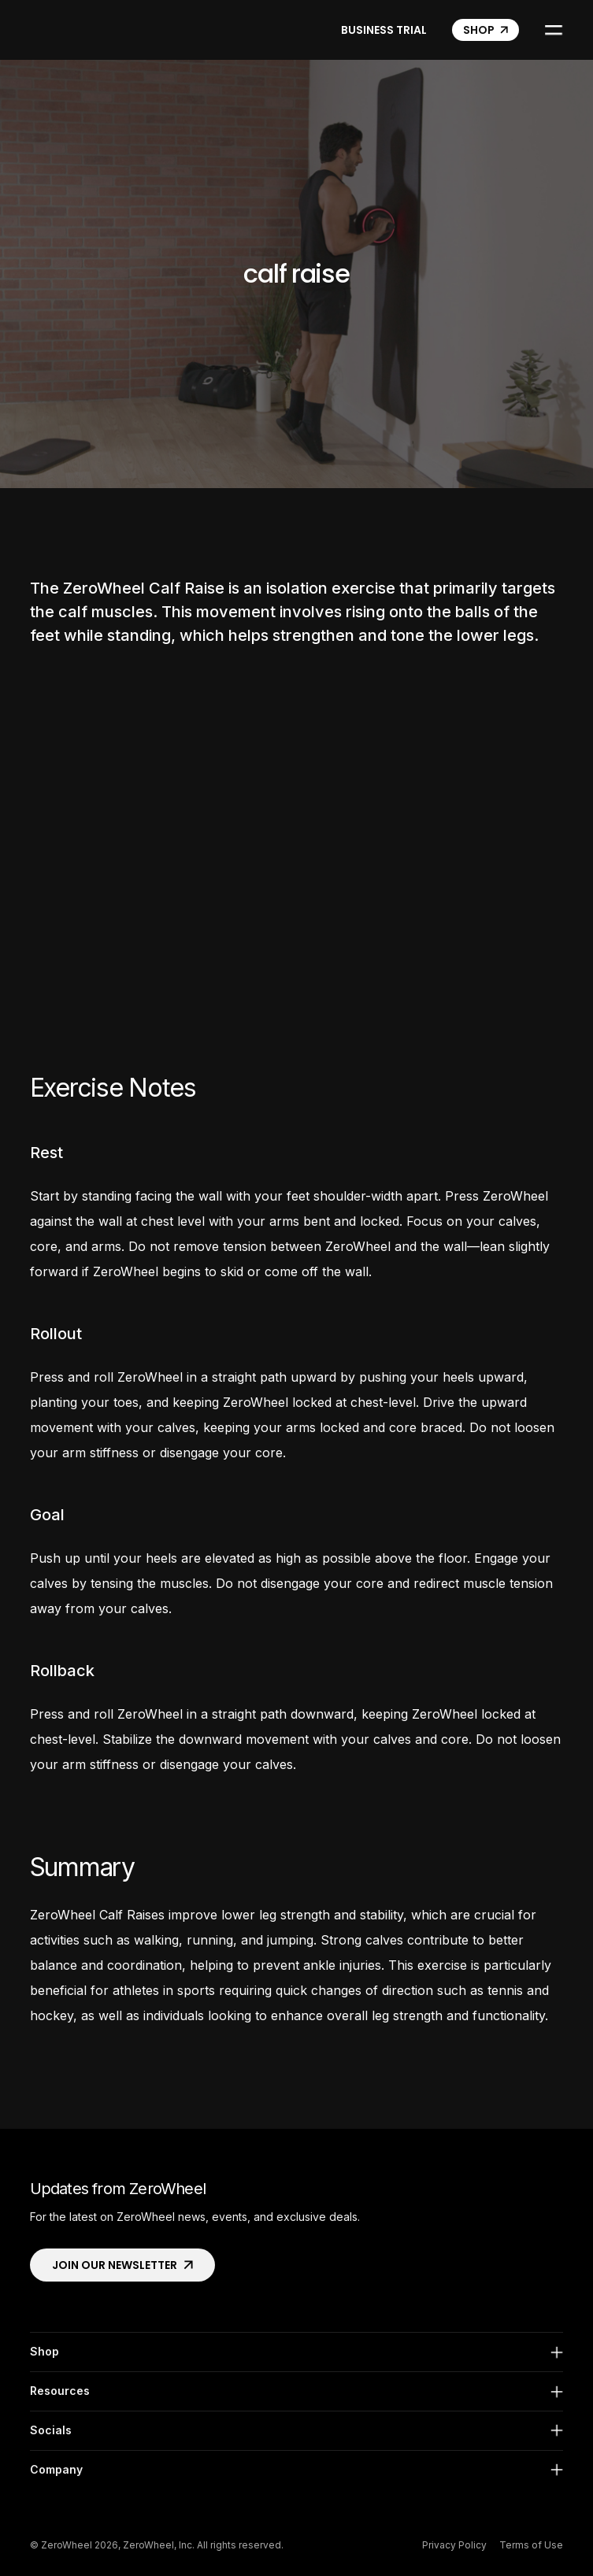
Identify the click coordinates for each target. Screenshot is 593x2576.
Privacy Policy (454, 2545)
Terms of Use (531, 2545)
